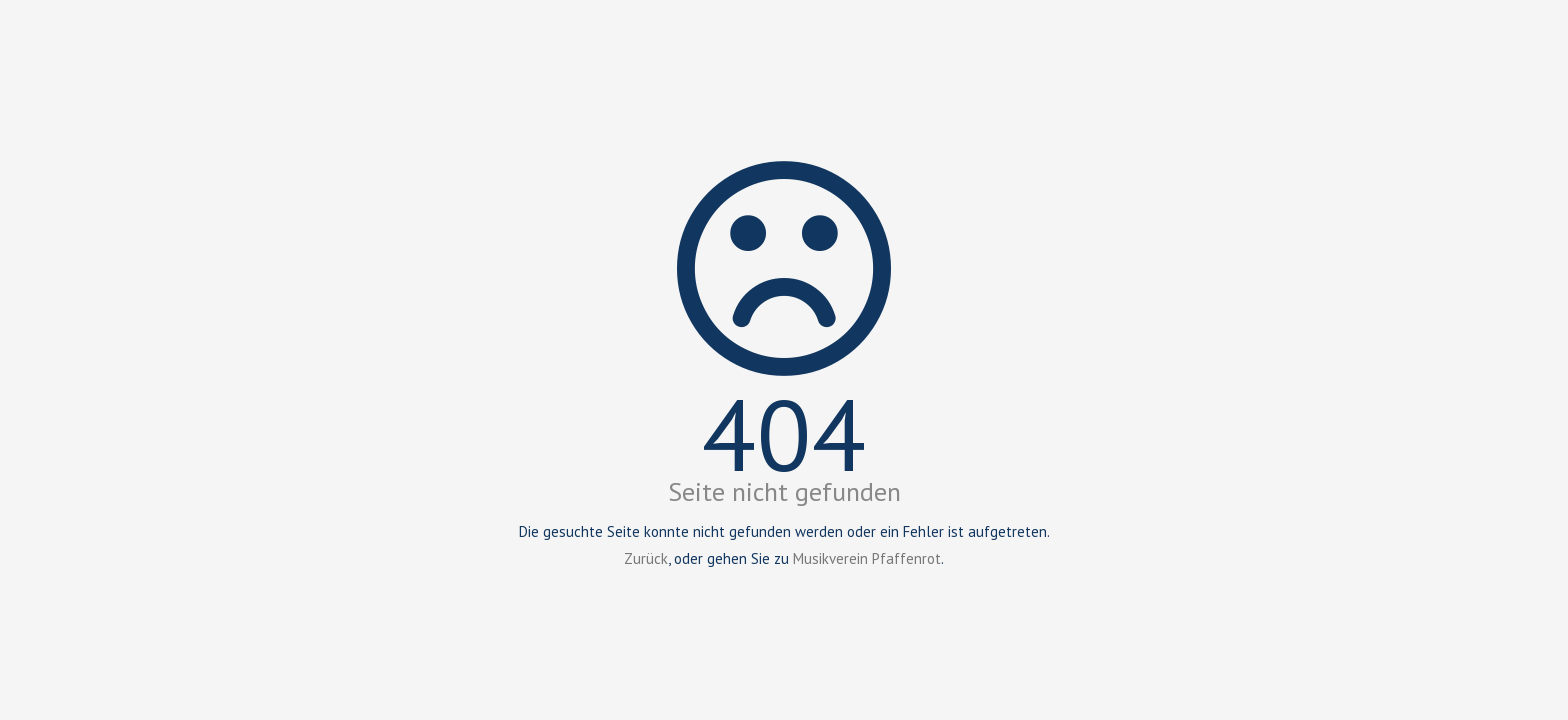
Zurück (646, 558)
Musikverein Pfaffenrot (867, 558)
